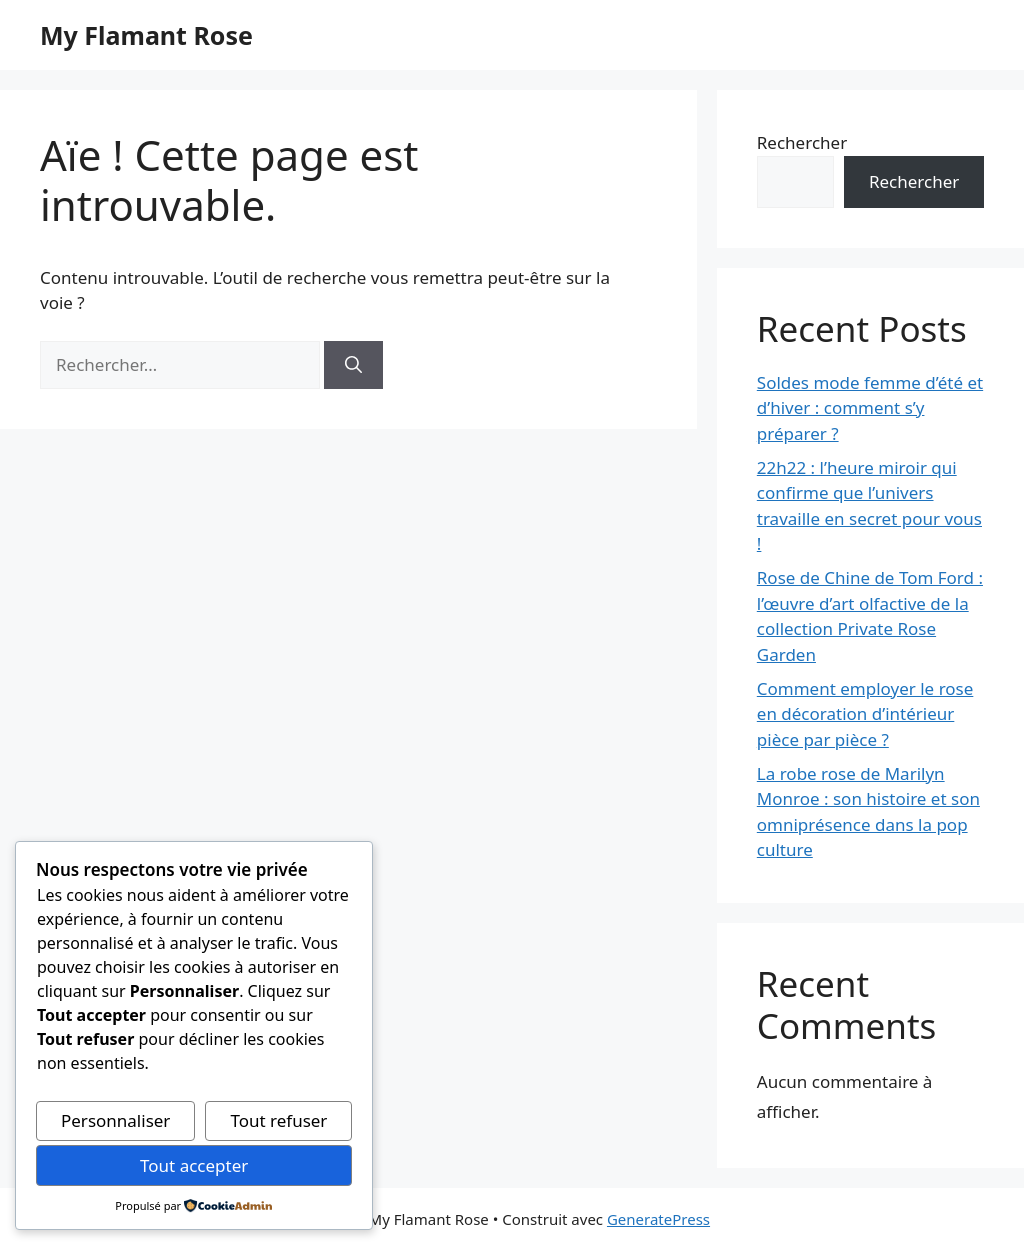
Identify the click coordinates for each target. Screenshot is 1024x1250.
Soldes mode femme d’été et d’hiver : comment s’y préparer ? (870, 408)
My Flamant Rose (146, 35)
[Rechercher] (353, 365)
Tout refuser (278, 1120)
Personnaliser (115, 1120)
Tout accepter (194, 1165)
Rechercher (802, 142)
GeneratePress (658, 1219)
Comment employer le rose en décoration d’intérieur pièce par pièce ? (865, 714)
